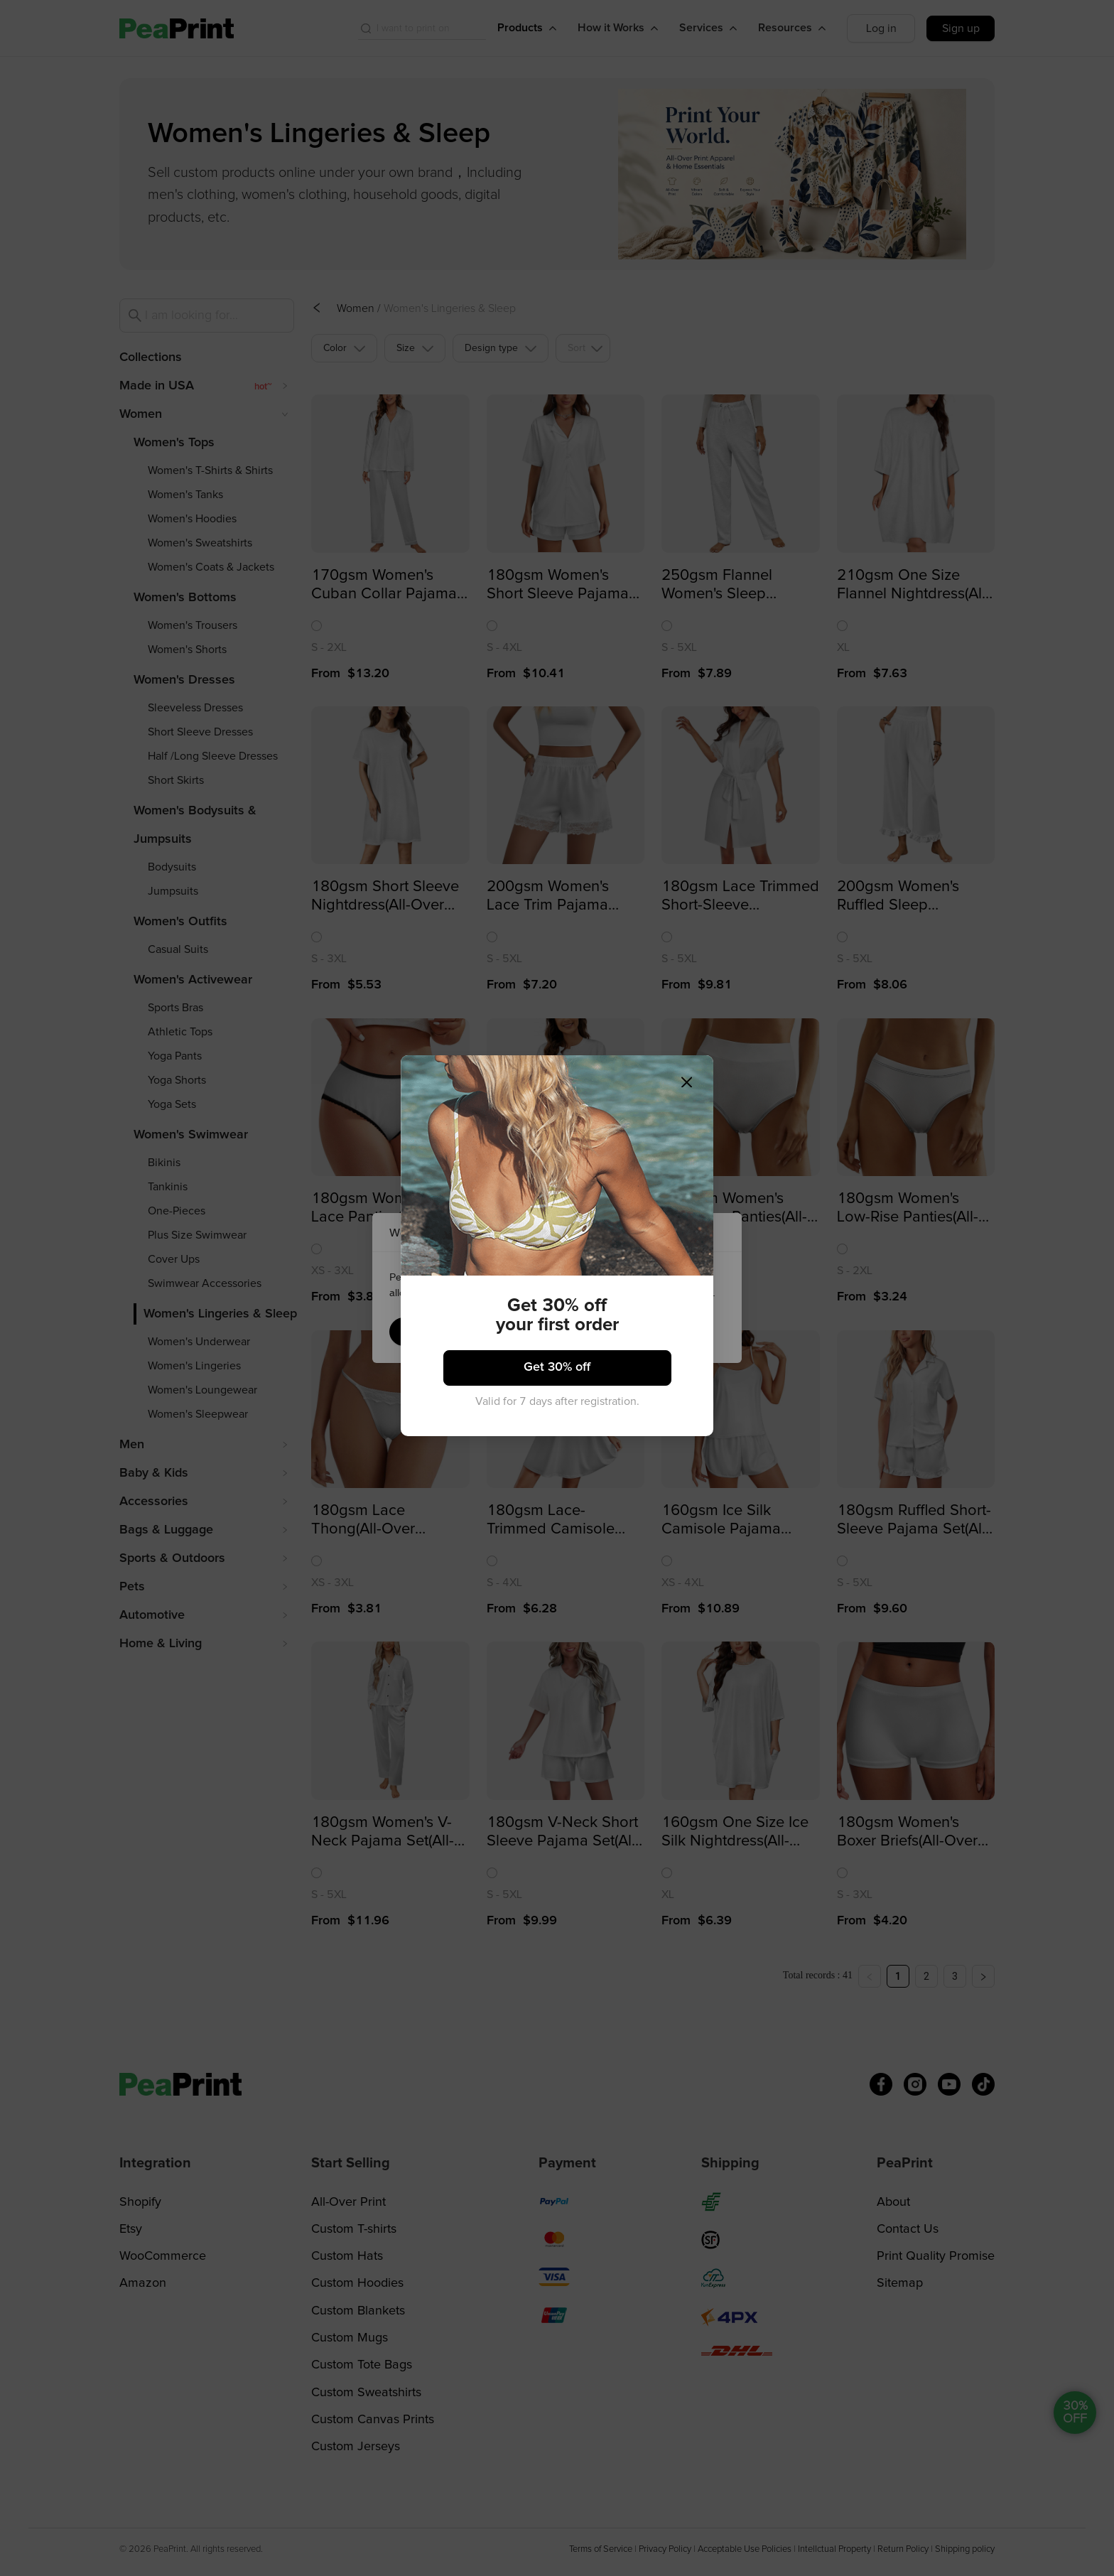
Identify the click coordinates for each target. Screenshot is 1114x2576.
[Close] (697, 1071)
